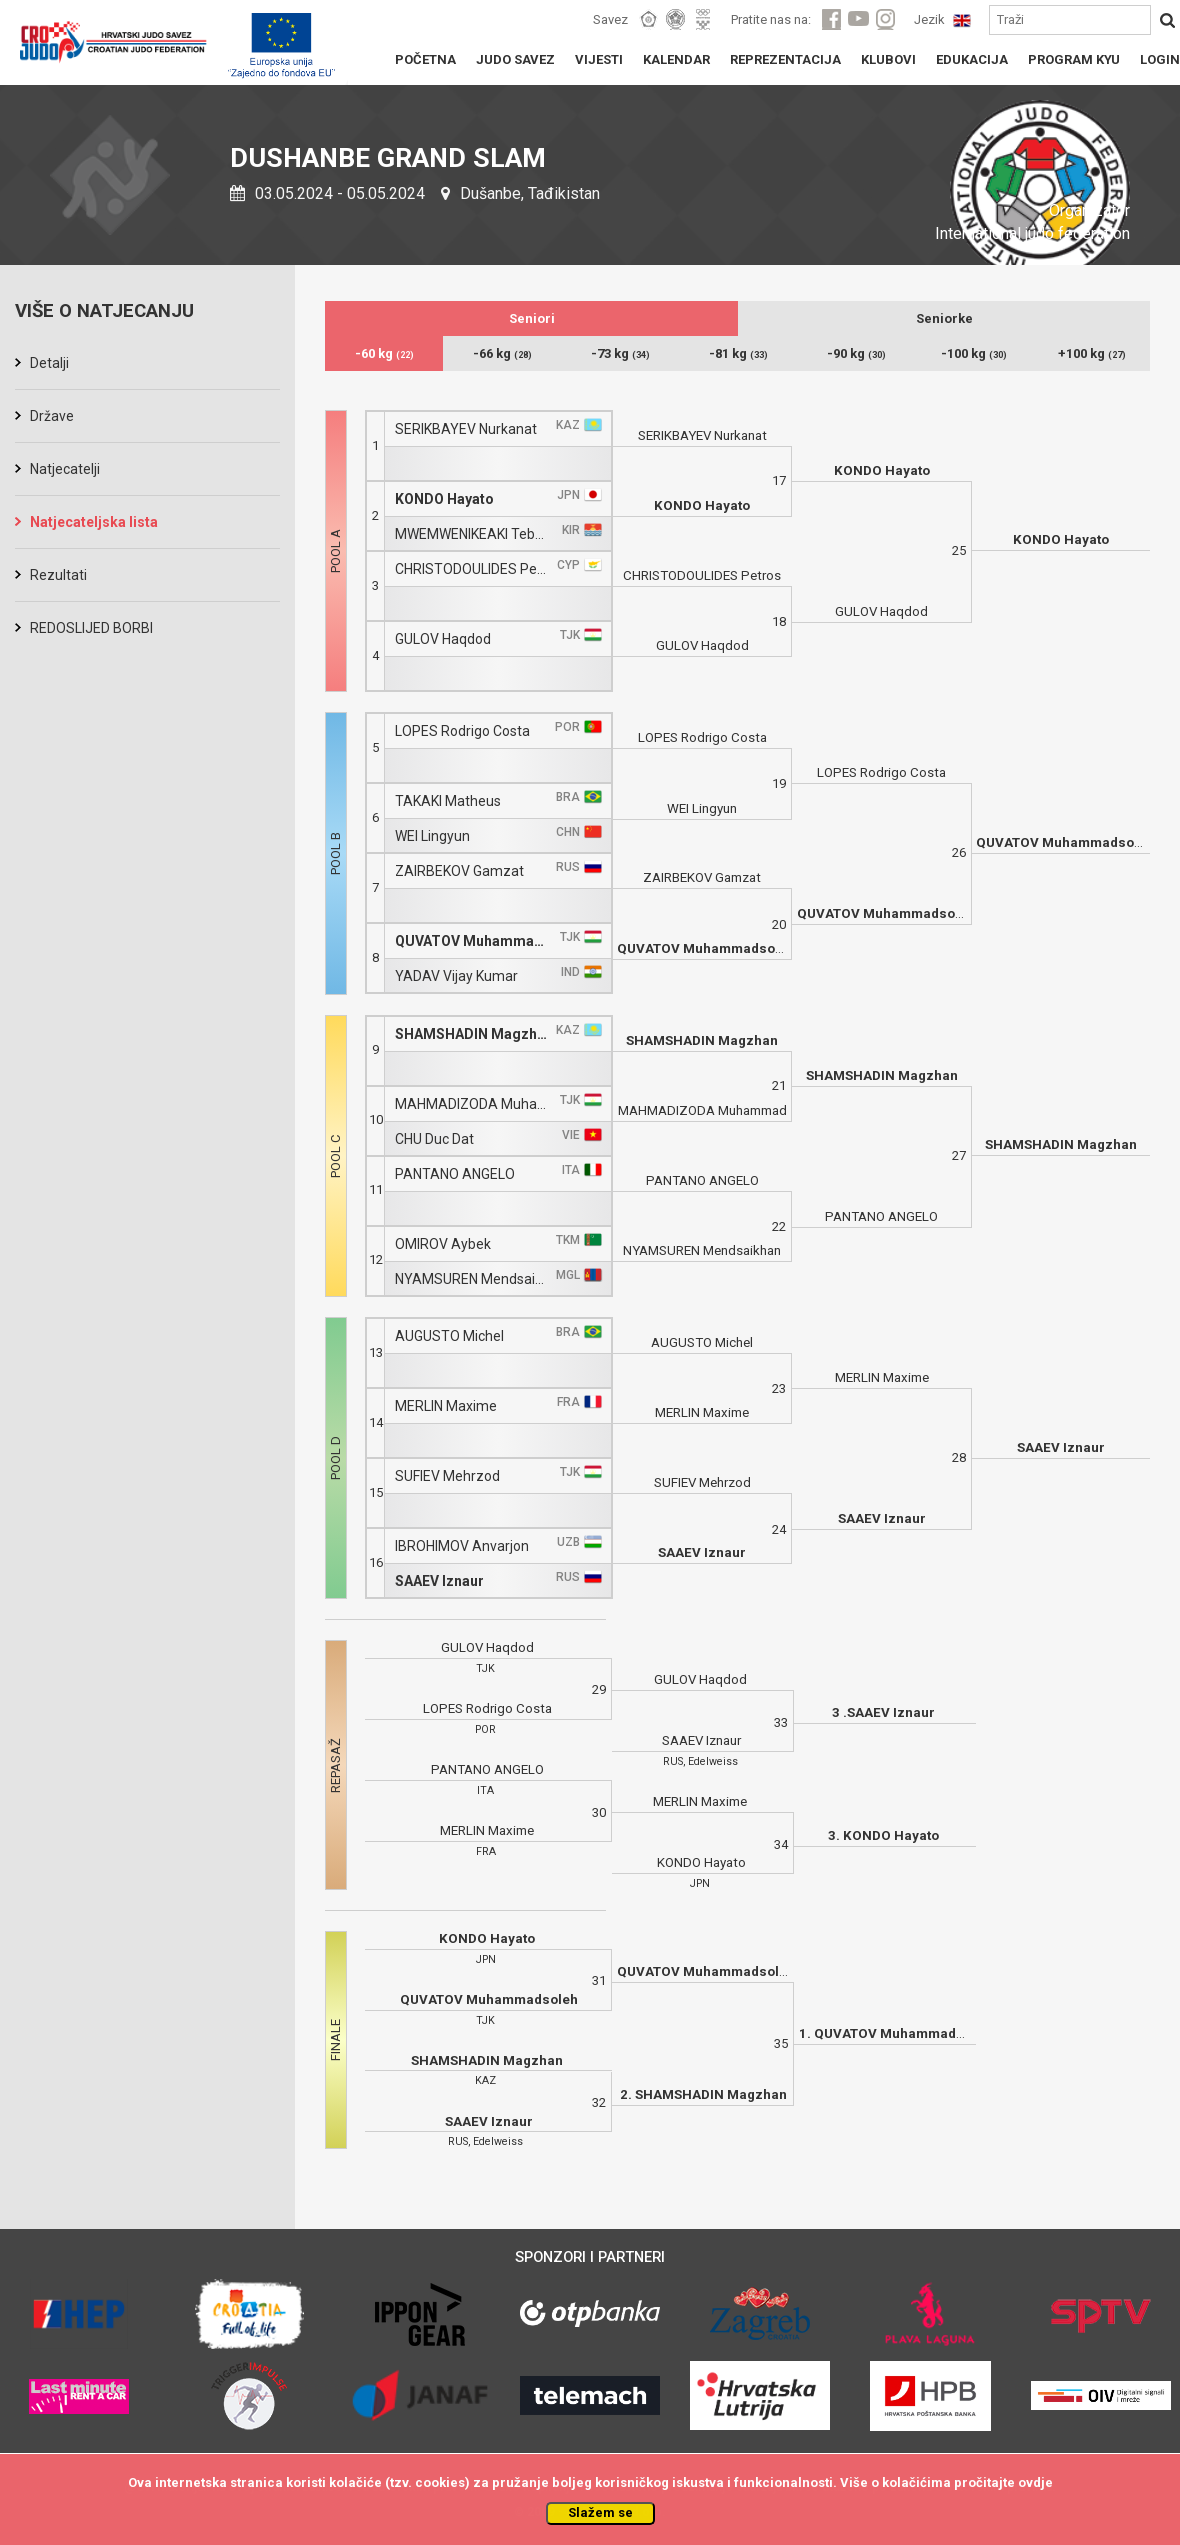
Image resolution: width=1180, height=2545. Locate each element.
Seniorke (944, 318)
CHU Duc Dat (434, 1139)
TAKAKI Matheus (448, 801)
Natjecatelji (65, 469)
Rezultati (58, 575)
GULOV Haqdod (443, 639)
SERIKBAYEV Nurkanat (466, 429)
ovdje (1035, 2482)
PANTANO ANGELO (455, 1174)
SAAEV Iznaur (439, 1581)
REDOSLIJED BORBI (91, 628)
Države (52, 416)
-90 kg (856, 353)
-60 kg (384, 353)
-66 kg (502, 353)
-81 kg (738, 353)
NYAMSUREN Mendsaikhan (473, 1279)
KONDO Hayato (444, 499)
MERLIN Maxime (446, 1406)
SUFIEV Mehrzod (447, 1476)
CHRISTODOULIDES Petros (473, 569)
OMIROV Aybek (443, 1244)
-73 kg (620, 353)
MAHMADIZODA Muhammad (473, 1104)
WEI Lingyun (432, 836)
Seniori (532, 318)
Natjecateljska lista (94, 522)
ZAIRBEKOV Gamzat (459, 871)
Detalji (49, 363)
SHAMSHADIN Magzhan (473, 1034)
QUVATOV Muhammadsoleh (473, 941)
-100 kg (974, 353)
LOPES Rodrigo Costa (462, 731)
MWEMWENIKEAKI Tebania (473, 534)
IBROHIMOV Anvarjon (462, 1546)
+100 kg (1092, 353)
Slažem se (600, 2512)
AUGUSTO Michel (449, 1336)
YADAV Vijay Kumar (456, 976)
